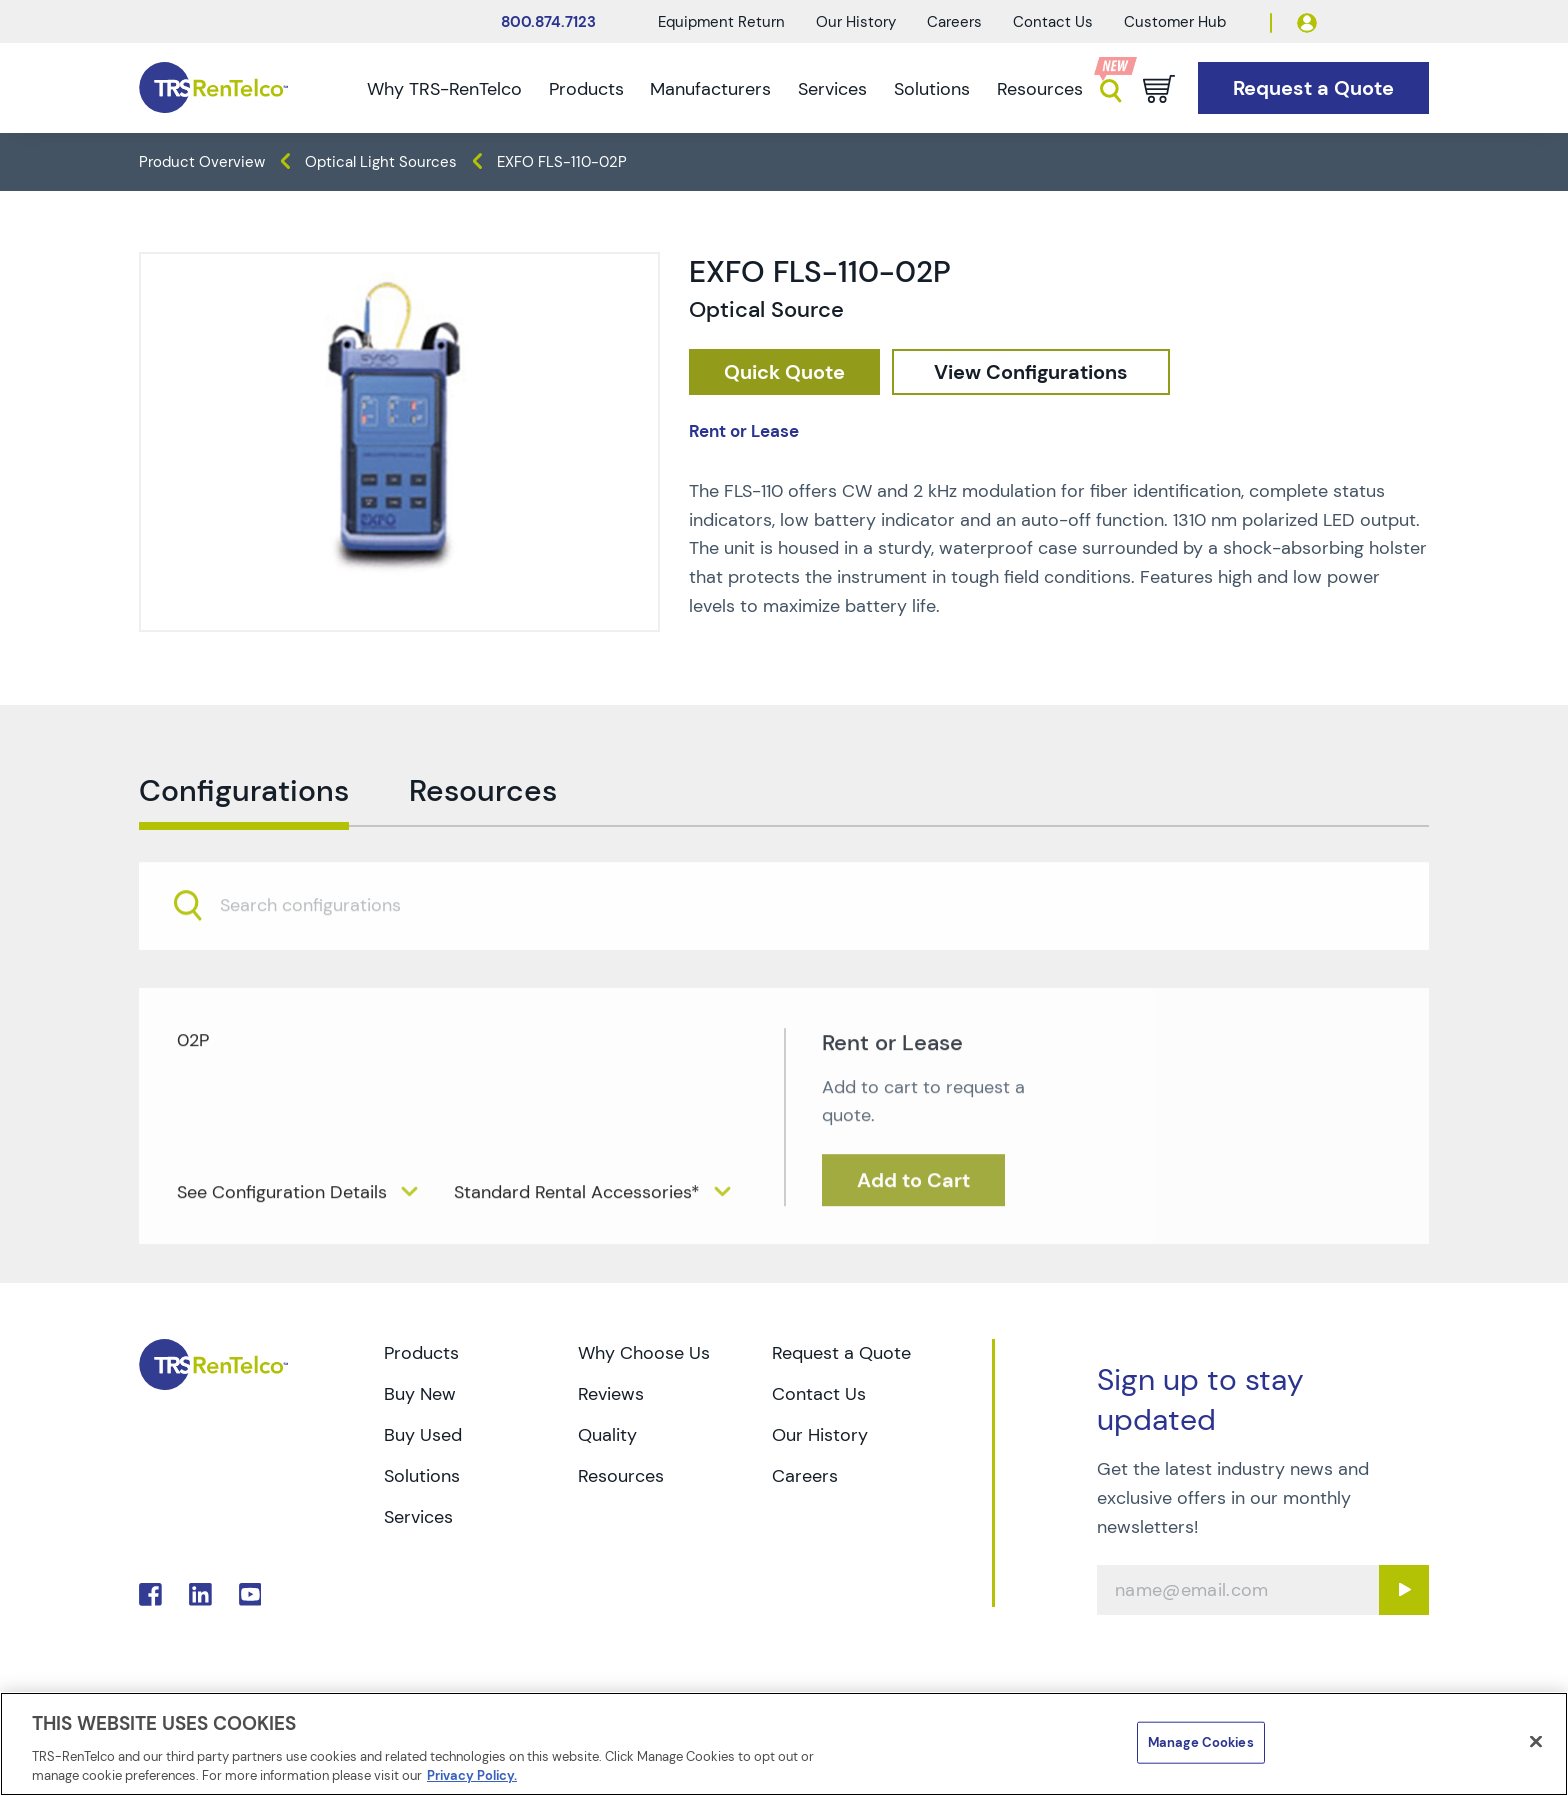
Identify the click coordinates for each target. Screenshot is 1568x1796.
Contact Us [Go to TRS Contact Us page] (819, 1394)
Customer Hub (1175, 22)
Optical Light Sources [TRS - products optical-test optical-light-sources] (381, 162)
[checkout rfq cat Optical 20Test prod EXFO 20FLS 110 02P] (784, 372)
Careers (954, 22)
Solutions (932, 89)
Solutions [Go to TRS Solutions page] (422, 1476)
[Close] (1536, 1742)
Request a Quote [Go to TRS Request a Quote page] (841, 1353)
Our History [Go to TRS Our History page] (820, 1435)
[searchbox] (322, 948)
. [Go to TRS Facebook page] (150, 1594)
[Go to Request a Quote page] (1313, 88)
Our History (856, 22)
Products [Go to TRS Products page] (421, 1353)
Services (832, 89)
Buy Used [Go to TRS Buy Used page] (423, 1435)
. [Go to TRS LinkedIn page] (200, 1594)
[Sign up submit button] (1404, 1590)
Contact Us (1053, 22)
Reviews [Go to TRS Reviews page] (611, 1394)
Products (586, 89)
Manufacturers (710, 89)
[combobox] (784, 947)
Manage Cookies (1201, 1742)
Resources (1040, 89)
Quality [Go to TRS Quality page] (607, 1435)
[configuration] (1031, 372)
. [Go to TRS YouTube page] (250, 1594)
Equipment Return (721, 22)
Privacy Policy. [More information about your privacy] (472, 1775)
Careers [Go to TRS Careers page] (805, 1476)
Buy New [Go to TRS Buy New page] (420, 1394)
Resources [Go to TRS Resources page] (621, 1476)
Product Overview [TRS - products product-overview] (202, 162)
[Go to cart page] (1159, 89)
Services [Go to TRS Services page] (418, 1517)
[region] (784, 1744)
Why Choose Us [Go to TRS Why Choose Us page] (644, 1353)
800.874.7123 (548, 22)
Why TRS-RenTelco (444, 89)
